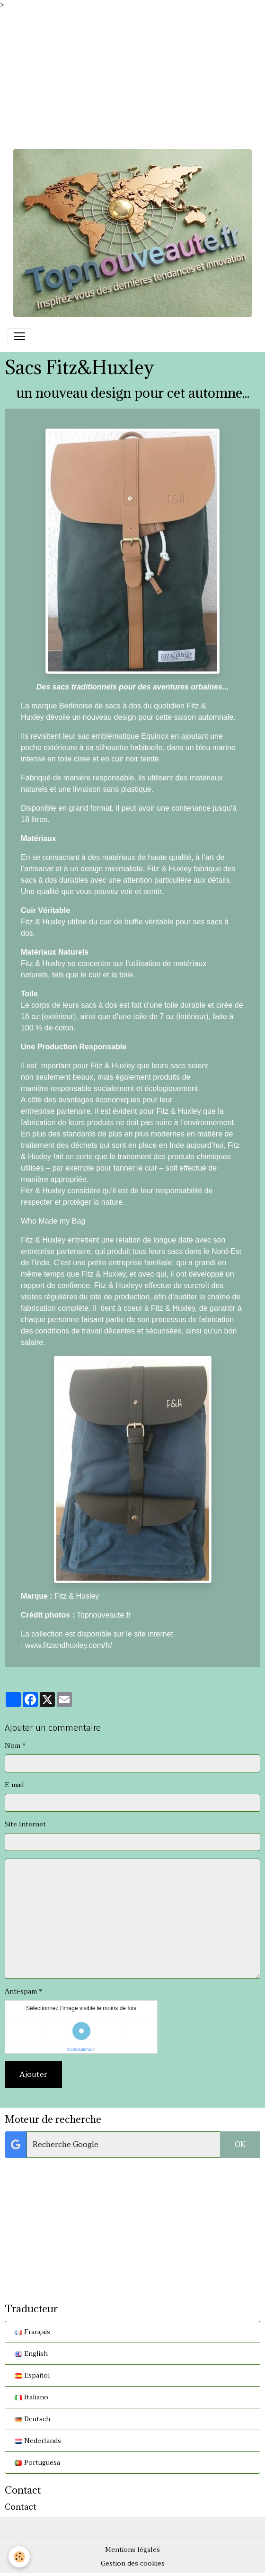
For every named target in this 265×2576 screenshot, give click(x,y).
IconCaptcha (79, 2049)
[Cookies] (19, 2556)
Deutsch (32, 2419)
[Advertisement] (132, 76)
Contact (20, 2507)
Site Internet (25, 1824)
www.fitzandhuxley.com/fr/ (68, 1645)
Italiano (31, 2397)
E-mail (14, 1785)
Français (32, 2331)
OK (240, 2144)
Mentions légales (132, 2549)
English (31, 2353)
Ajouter (33, 2074)
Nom (12, 1746)
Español (32, 2375)
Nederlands (38, 2440)
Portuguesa (37, 2462)
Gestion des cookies (133, 2563)
